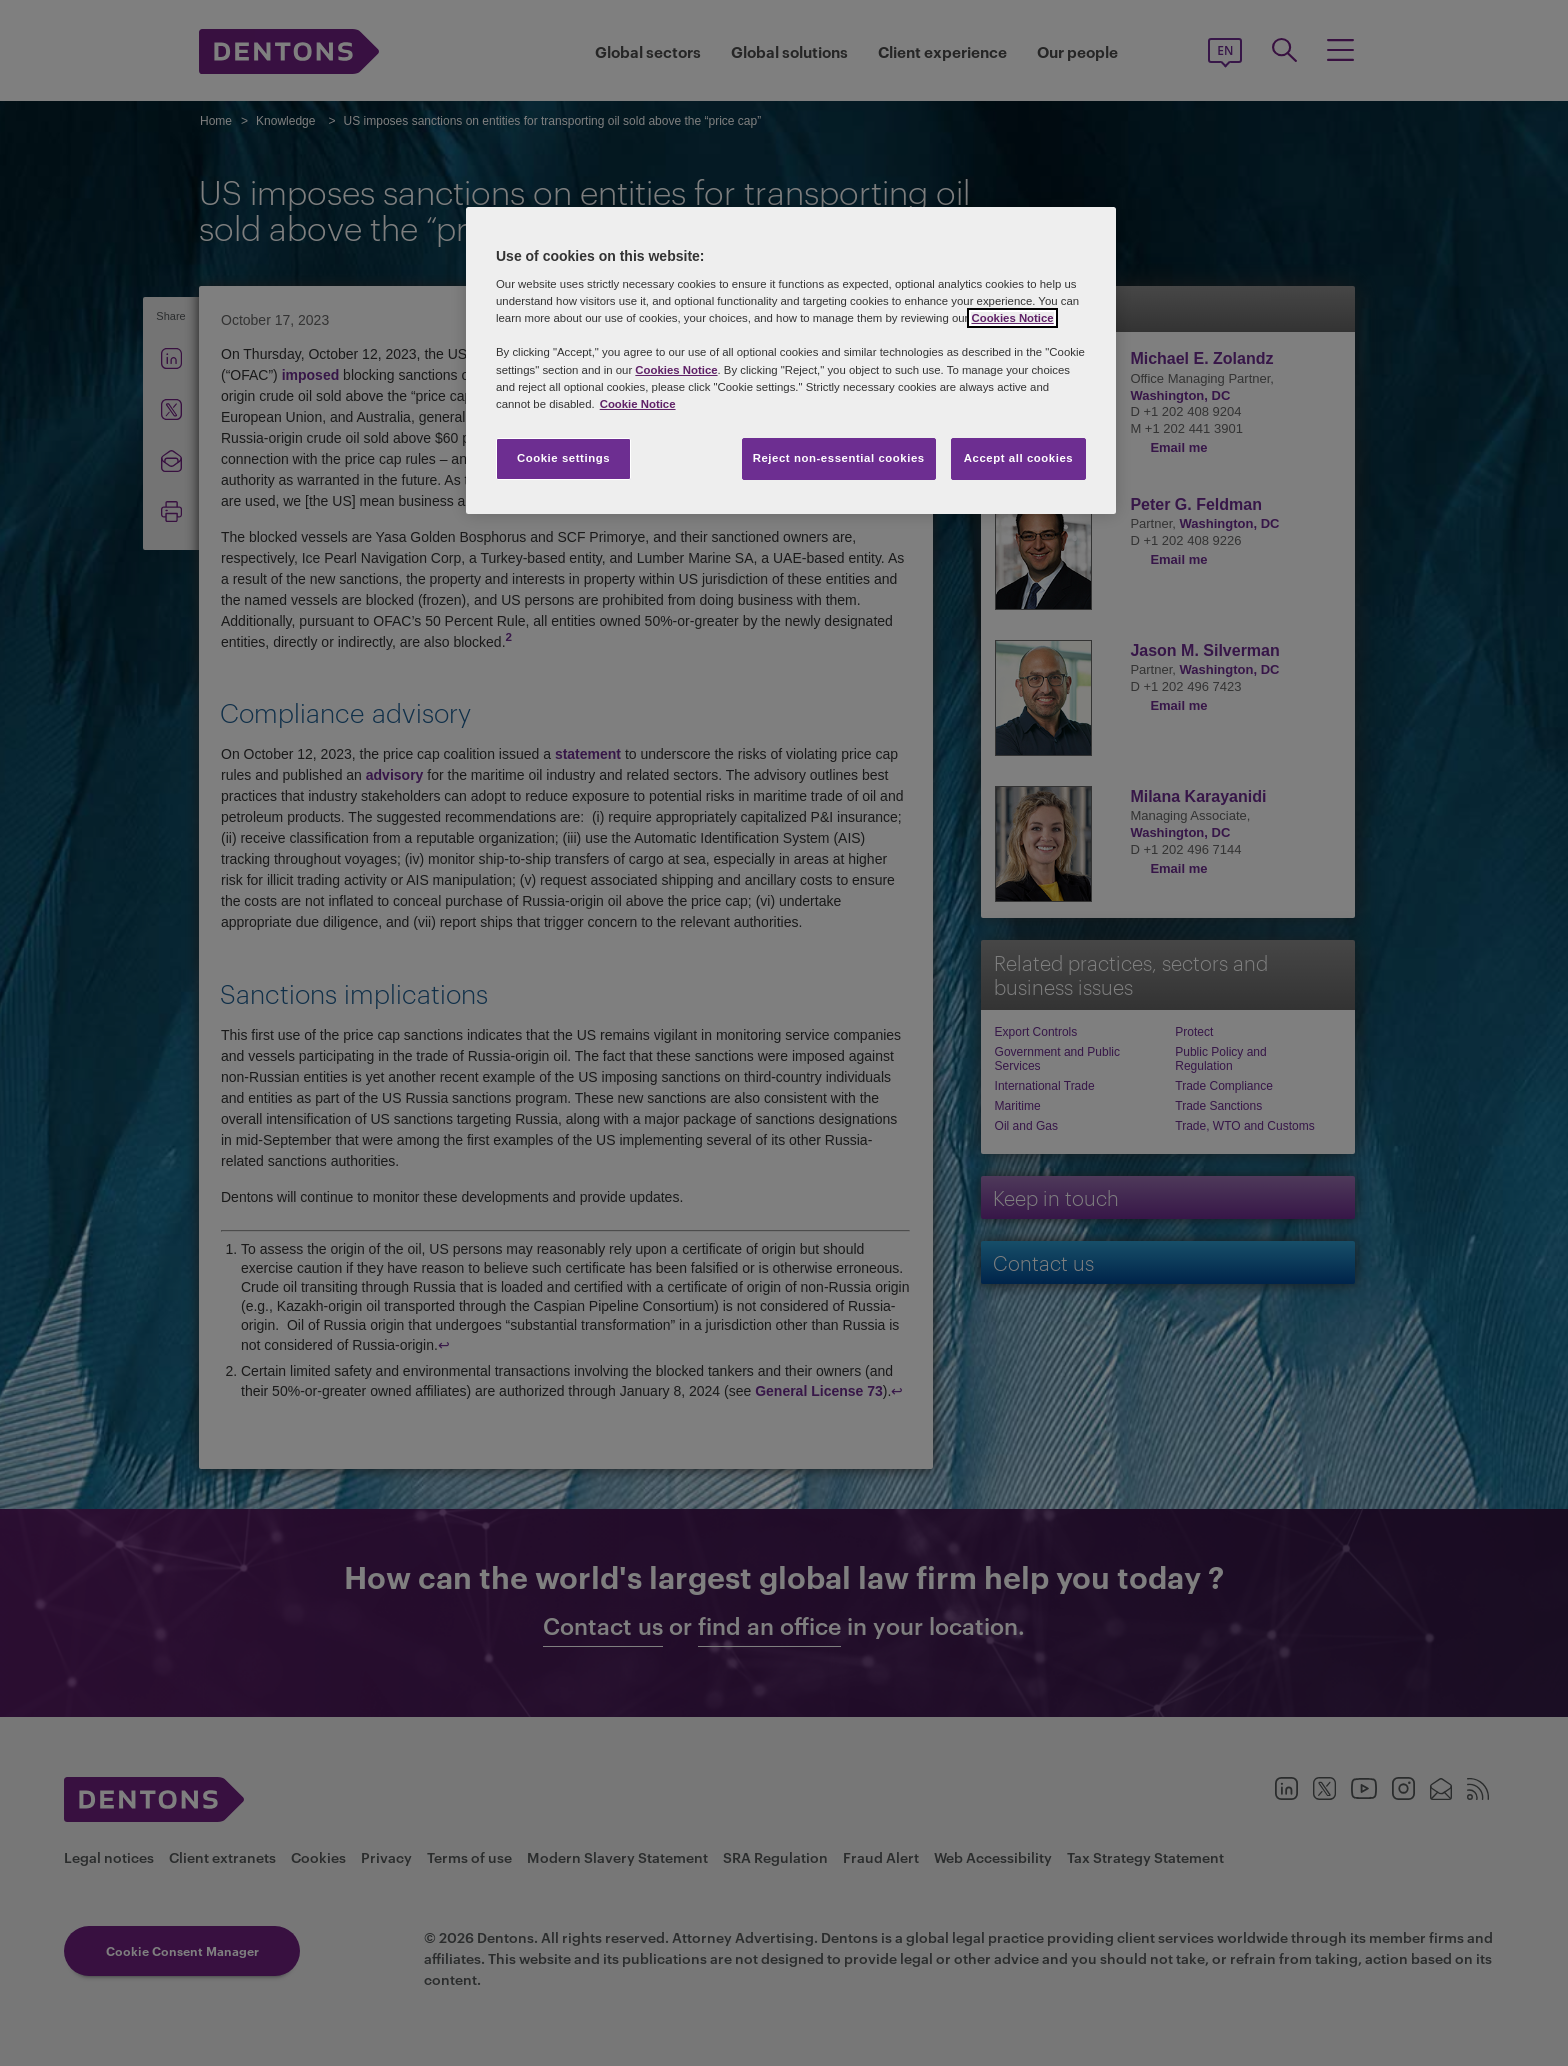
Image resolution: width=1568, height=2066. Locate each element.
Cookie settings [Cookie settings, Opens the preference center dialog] (563, 458)
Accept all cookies (1019, 458)
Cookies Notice (1012, 318)
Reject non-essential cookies (839, 458)
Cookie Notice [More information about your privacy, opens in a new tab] (638, 404)
